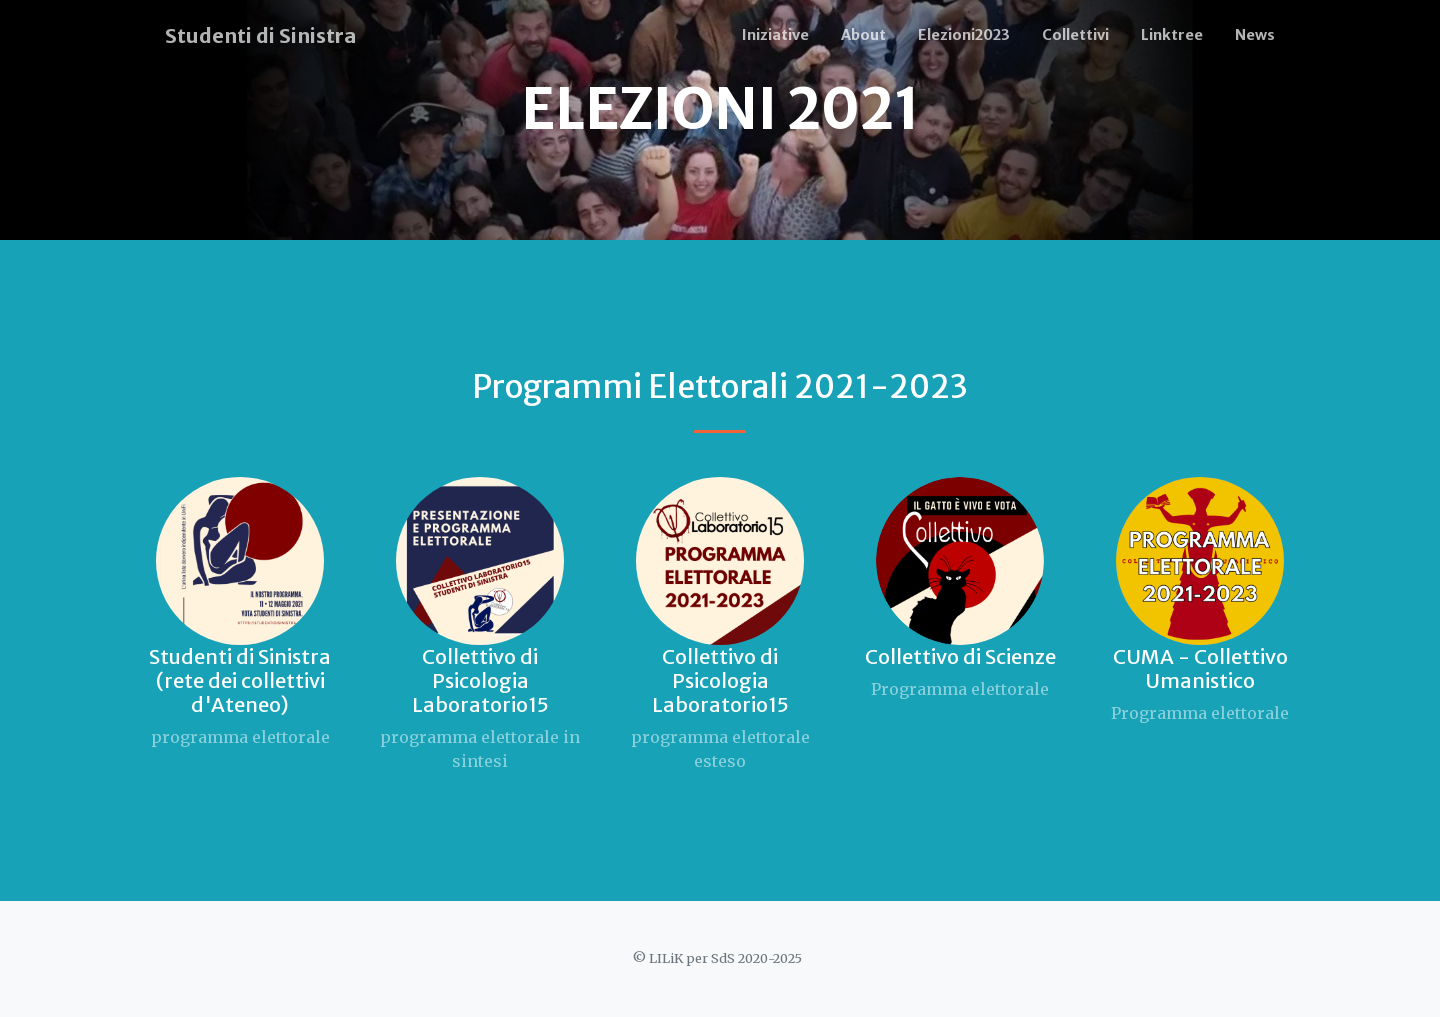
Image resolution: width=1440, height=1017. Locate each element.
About (863, 35)
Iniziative (775, 35)
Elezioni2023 (964, 35)
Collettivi (1075, 35)
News (1255, 35)
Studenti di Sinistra (260, 35)
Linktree (1172, 35)
